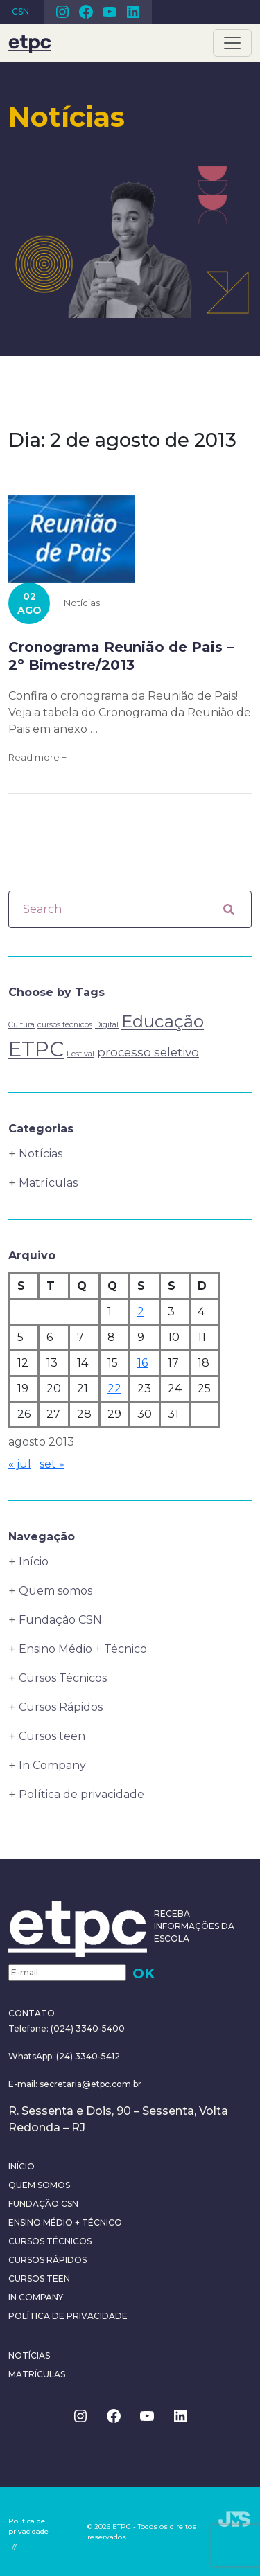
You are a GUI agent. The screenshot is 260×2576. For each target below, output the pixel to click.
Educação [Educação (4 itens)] (162, 1021)
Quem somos (55, 1590)
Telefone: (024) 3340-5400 (66, 2028)
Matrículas (48, 1182)
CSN (20, 11)
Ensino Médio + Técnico (83, 1648)
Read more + (37, 757)
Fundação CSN (60, 1619)
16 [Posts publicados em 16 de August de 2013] (142, 1362)
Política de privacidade (81, 1794)
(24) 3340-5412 (87, 2056)
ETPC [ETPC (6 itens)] (36, 1049)
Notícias (82, 602)
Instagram (62, 11)
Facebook (86, 11)
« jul (19, 1464)
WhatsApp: (31, 2056)
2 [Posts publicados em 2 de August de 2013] (140, 1311)
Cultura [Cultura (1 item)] (21, 1024)
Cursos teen (52, 1736)
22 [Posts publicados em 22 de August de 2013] (114, 1388)
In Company (52, 1765)
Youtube (109, 11)
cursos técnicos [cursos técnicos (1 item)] (64, 1024)
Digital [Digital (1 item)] (107, 1024)
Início (34, 1561)
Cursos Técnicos (63, 1678)
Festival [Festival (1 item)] (80, 1053)
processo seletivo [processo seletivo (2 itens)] (148, 1052)
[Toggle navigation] (232, 43)
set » (52, 1464)
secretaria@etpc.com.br (90, 2084)
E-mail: (24, 2084)
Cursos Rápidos (61, 1707)
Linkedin (133, 11)
